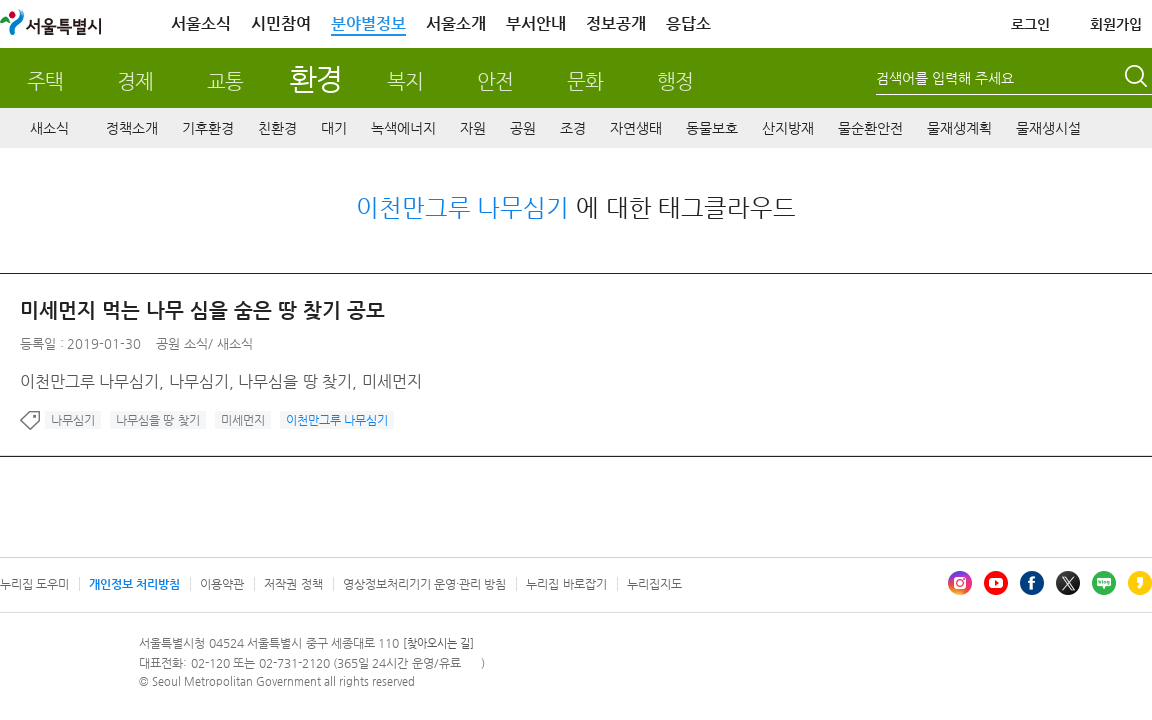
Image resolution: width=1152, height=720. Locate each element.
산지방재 (788, 128)
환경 (315, 78)
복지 (405, 81)
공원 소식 (182, 343)
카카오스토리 (1140, 583)
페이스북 (1032, 583)
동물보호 (712, 128)
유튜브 (996, 583)
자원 (473, 128)
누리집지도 (654, 584)
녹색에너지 (403, 128)
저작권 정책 (293, 584)
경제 (135, 81)
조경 (573, 128)
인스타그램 (960, 583)
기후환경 (208, 128)
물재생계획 (959, 128)
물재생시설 (1048, 128)
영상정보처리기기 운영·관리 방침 (425, 584)
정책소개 (132, 128)
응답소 (688, 23)
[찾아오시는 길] (438, 643)
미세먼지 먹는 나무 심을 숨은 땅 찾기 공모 (202, 310)
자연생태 (636, 128)
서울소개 (456, 23)
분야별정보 (368, 23)
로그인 (1030, 24)
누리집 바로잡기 (566, 584)
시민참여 (281, 23)
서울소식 (201, 23)
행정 (675, 81)
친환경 (277, 128)
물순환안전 (870, 128)
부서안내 (536, 23)
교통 (225, 81)
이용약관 (222, 584)
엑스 (1068, 583)
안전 (495, 81)
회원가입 (1116, 24)
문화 (585, 81)
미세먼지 (243, 420)
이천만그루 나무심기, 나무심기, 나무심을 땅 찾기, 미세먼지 (221, 381)
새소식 (49, 128)
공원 (523, 128)
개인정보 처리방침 (134, 584)
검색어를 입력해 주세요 (945, 78)
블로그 (1104, 583)
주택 (45, 81)
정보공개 (616, 23)
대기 (334, 128)
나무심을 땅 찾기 (158, 420)
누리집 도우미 (34, 584)
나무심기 (73, 420)
